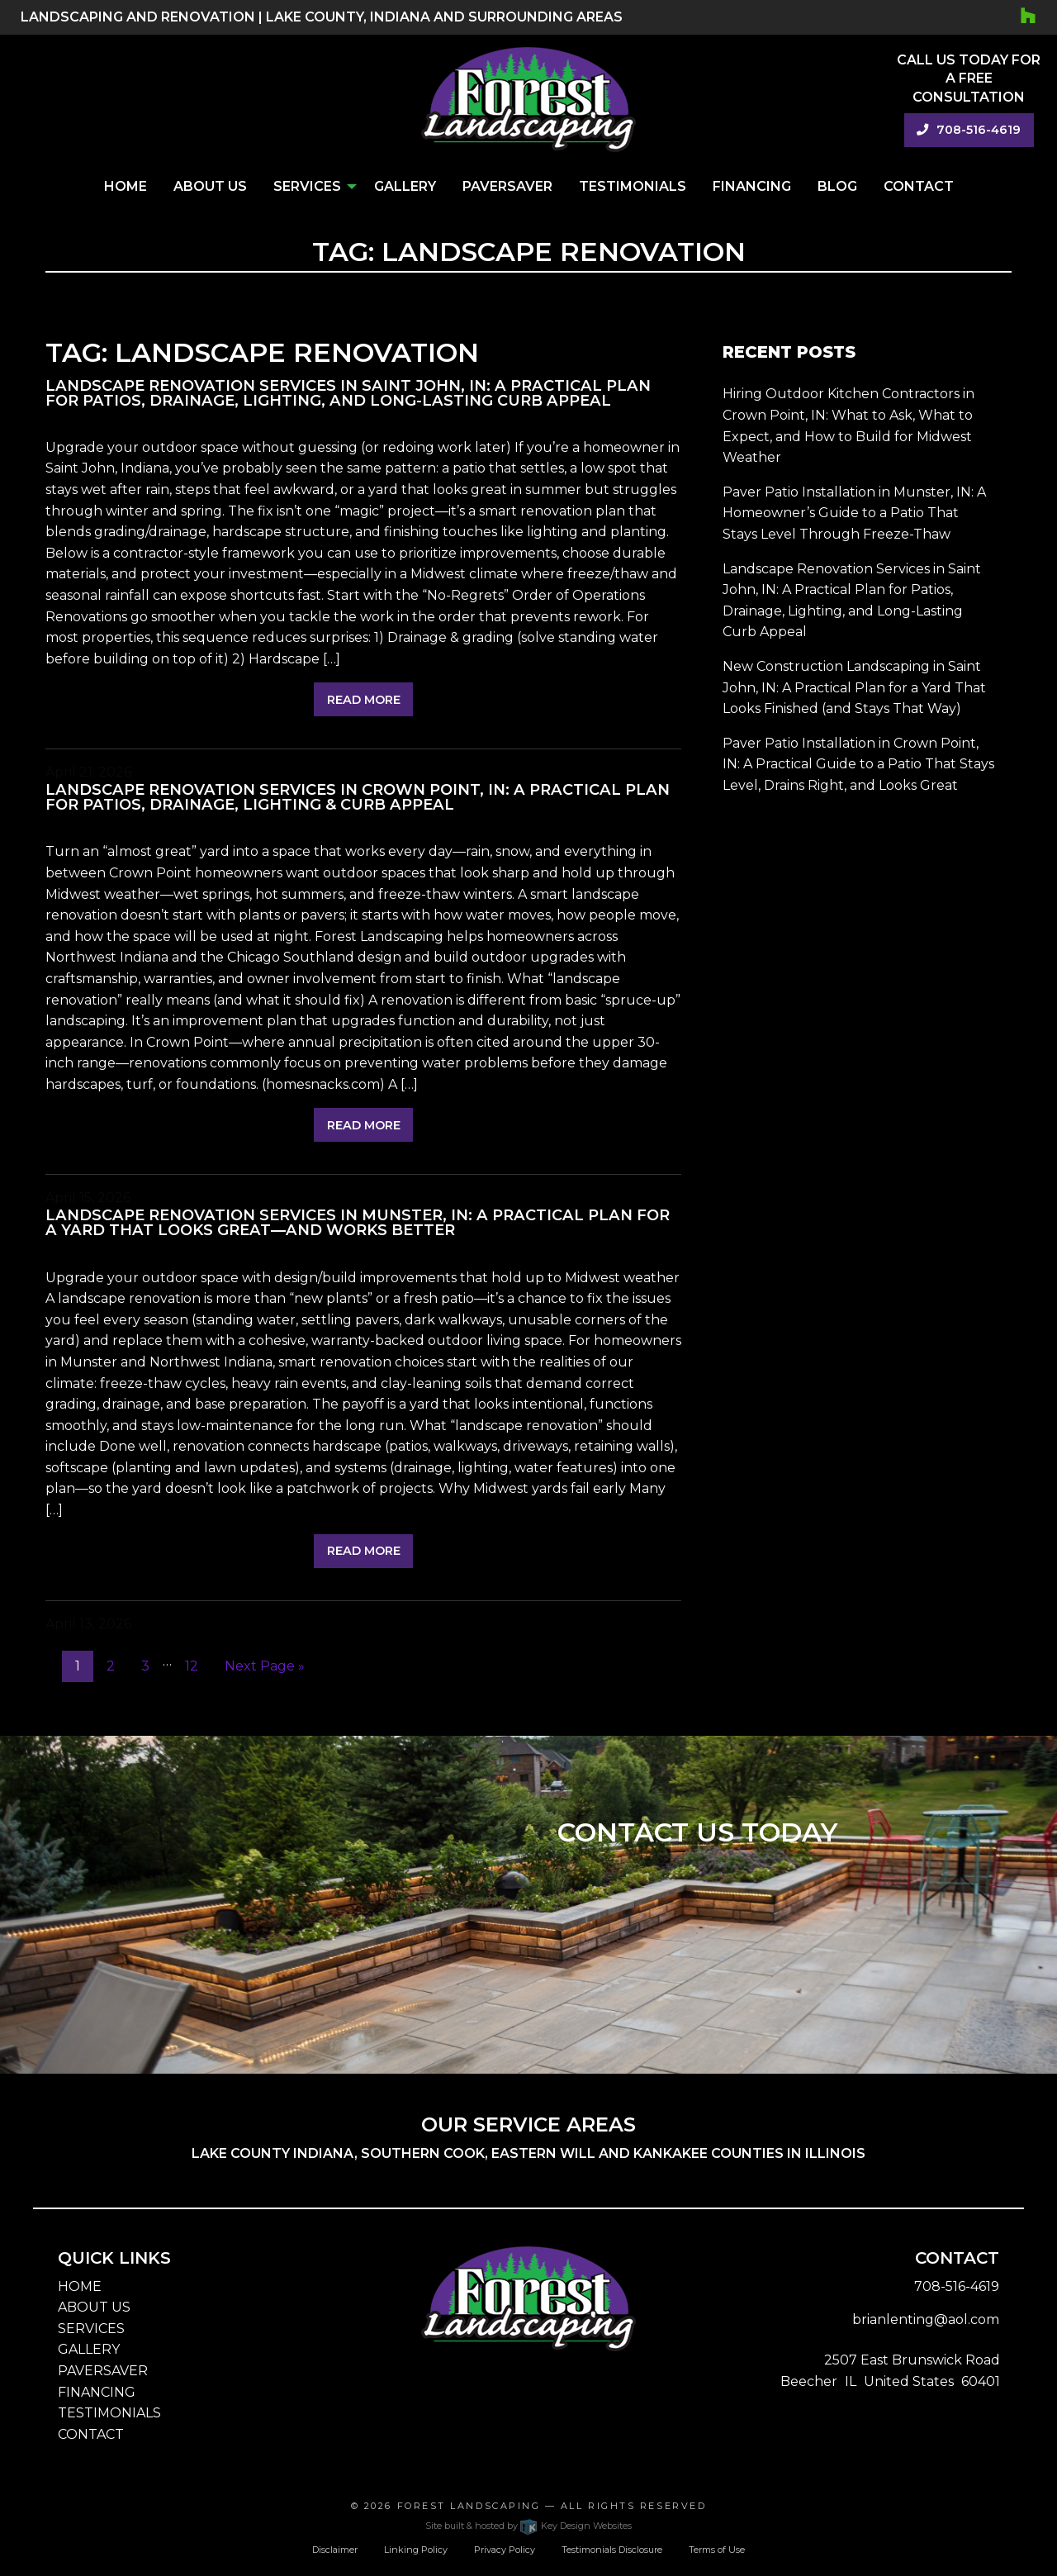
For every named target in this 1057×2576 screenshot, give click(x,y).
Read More (364, 699)
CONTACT (91, 2434)
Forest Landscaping (469, 2506)
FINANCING (96, 2392)
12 (191, 1666)
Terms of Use (717, 2549)
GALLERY (89, 2349)
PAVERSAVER (103, 2371)
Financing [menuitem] (752, 186)
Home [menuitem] (125, 186)
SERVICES (91, 2328)
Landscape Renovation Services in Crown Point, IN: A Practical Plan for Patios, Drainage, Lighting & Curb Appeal (357, 797)
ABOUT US (94, 2307)
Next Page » (265, 1666)
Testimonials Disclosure (612, 2549)
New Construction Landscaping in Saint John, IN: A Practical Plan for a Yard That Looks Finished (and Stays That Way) (854, 687)
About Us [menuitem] (210, 186)
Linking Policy (416, 2549)
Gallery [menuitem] (405, 186)
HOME (80, 2286)
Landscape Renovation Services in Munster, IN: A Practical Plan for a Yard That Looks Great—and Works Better (357, 1222)
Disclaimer (335, 2549)
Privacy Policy (504, 2549)
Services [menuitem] (307, 186)
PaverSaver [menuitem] (507, 186)
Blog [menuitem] (837, 186)
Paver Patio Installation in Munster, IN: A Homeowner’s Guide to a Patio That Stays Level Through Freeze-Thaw (854, 513)
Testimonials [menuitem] (632, 186)
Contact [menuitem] (919, 186)
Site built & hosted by (528, 2525)
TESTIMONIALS (109, 2413)
